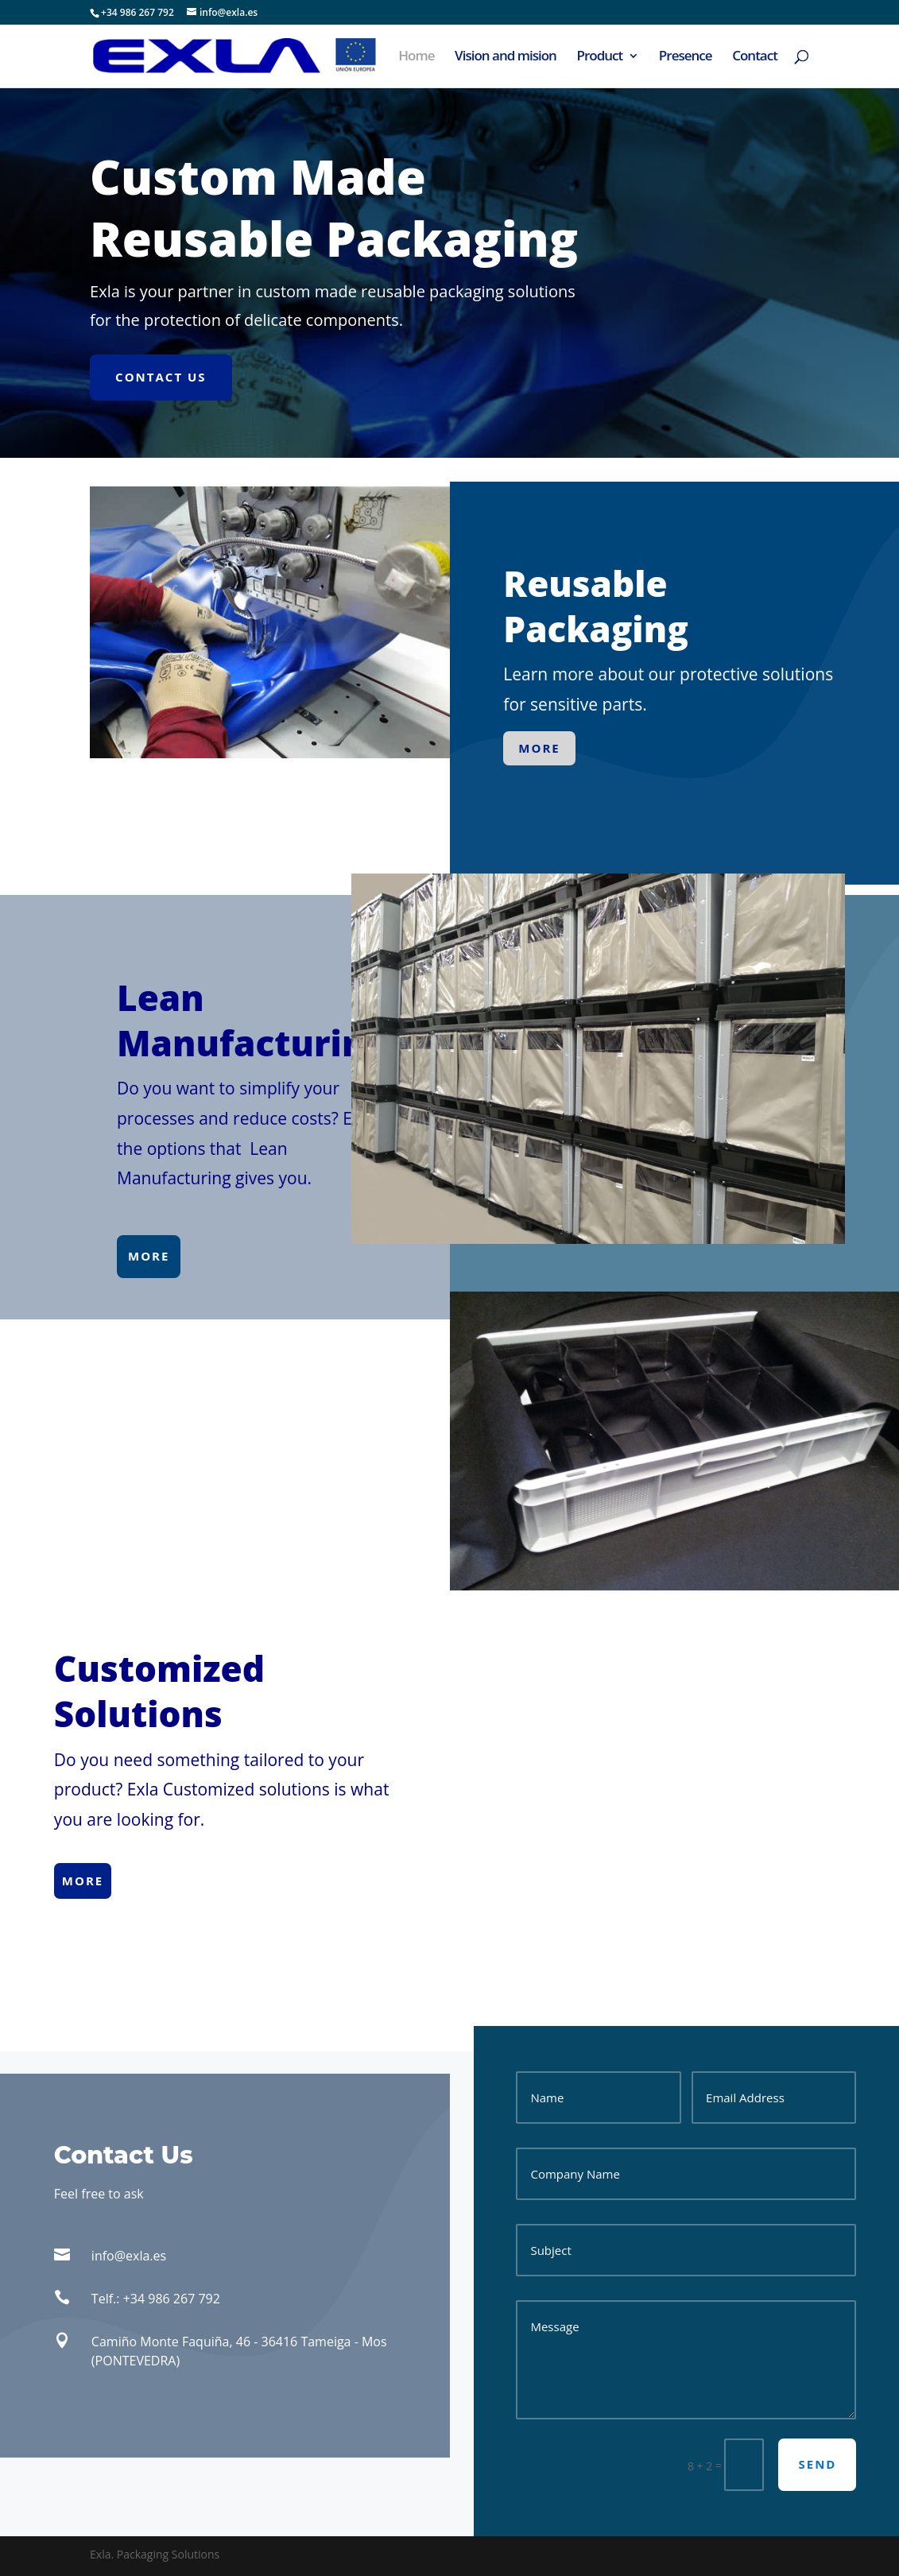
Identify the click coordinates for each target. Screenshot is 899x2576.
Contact (754, 57)
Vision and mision (505, 57)
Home (416, 57)
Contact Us (160, 377)
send (817, 2464)
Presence (685, 57)
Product (599, 57)
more (539, 748)
